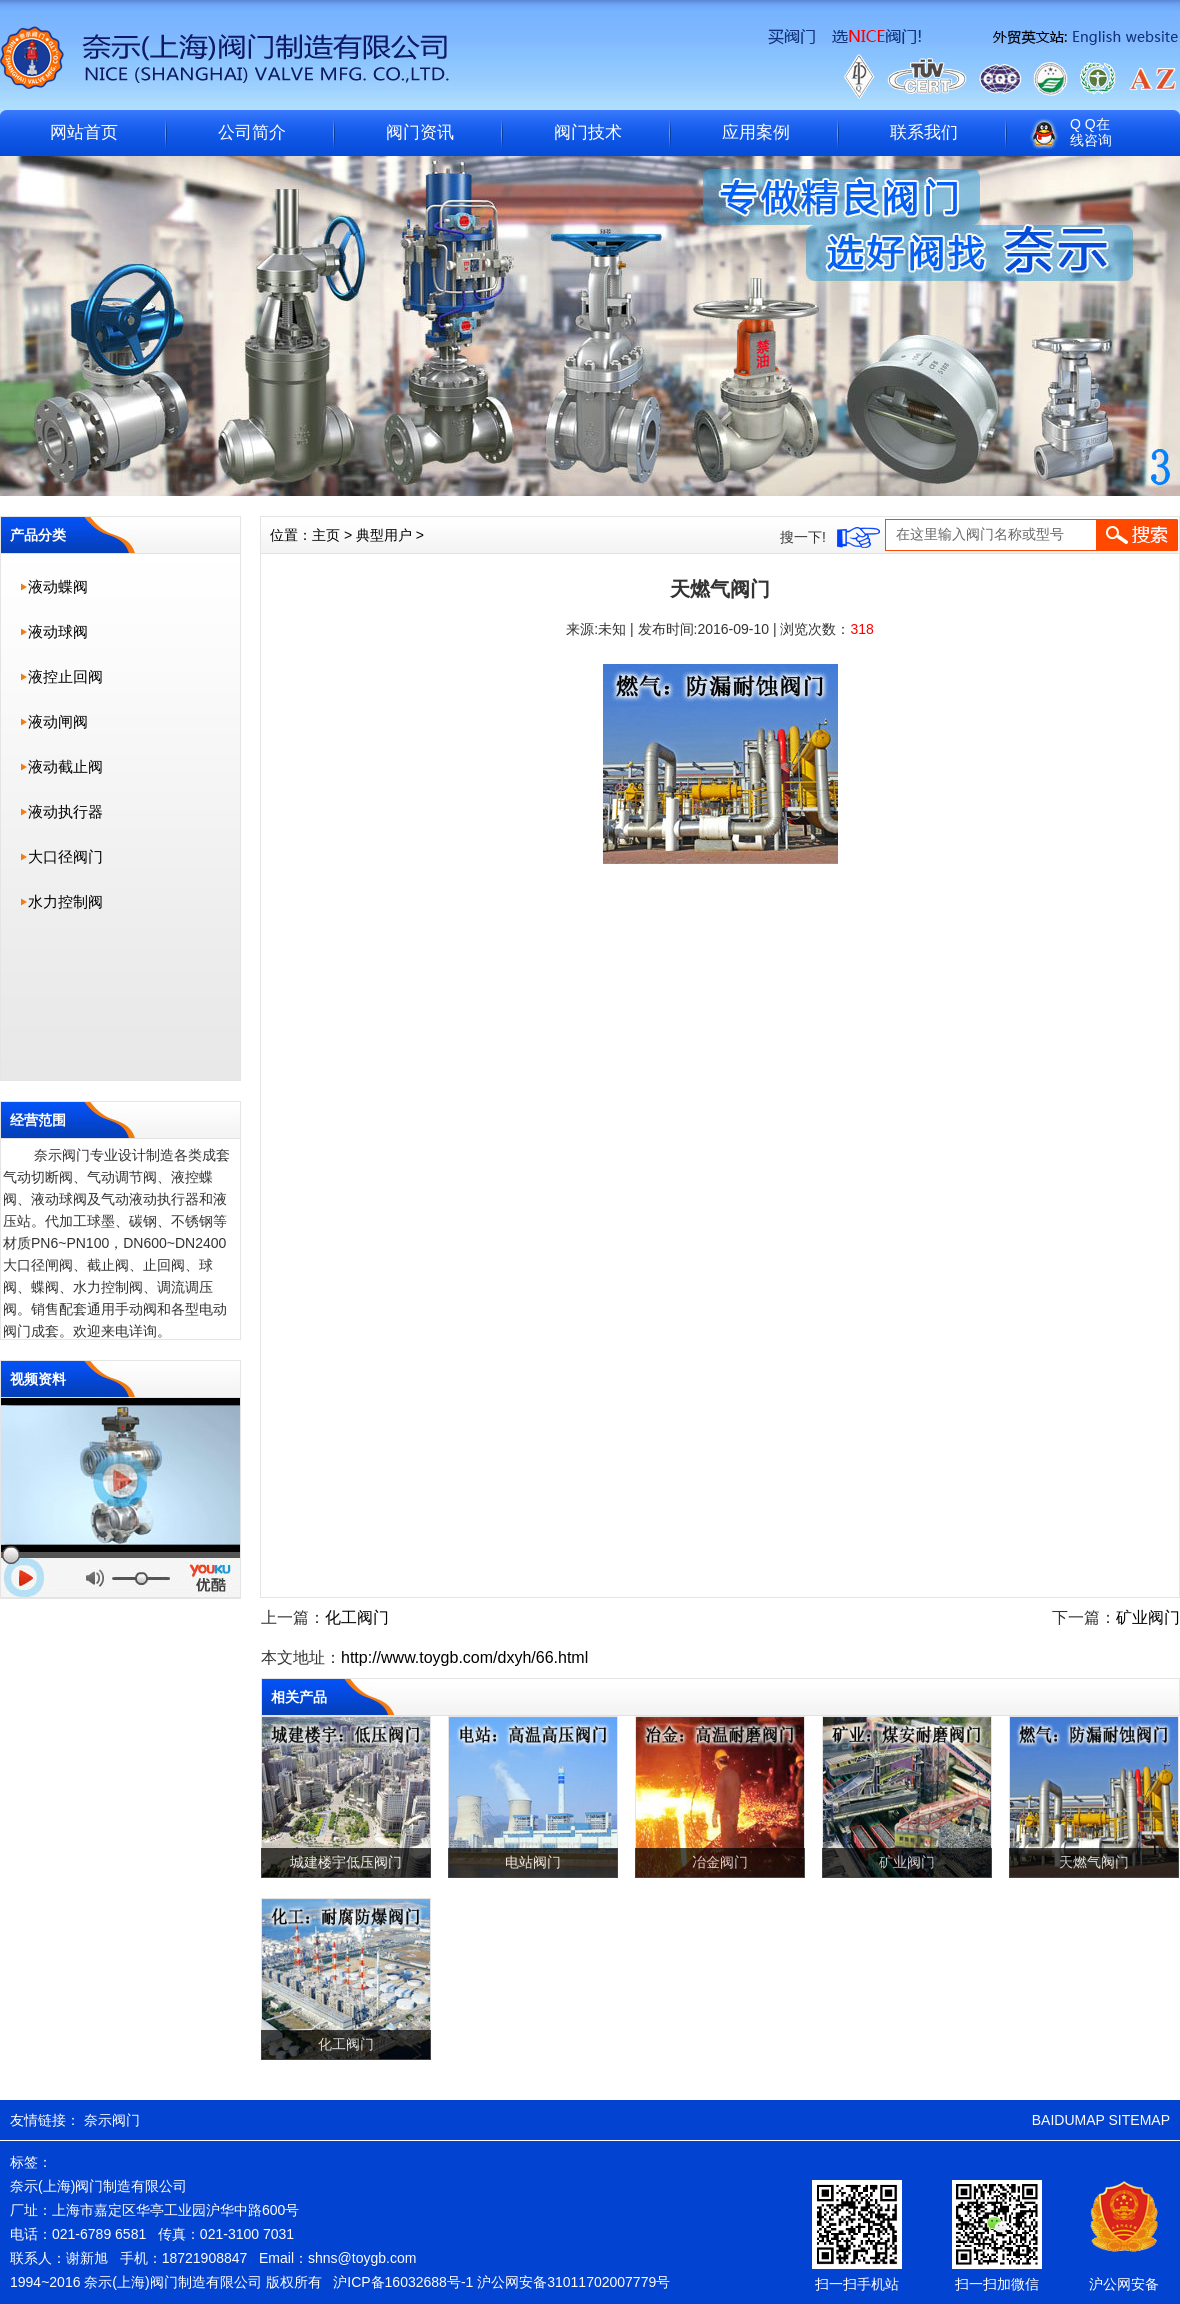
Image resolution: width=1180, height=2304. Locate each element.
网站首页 (84, 132)
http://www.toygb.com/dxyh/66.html (464, 1657)
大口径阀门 (65, 856)
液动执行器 (65, 811)
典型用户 (384, 535)
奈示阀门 (112, 2120)
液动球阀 (58, 631)
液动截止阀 (65, 766)
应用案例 (756, 132)
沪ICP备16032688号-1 (403, 2282)
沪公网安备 (1124, 2284)
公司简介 (252, 132)
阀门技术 (588, 132)
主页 (326, 535)
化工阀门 (357, 1617)
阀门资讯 (420, 132)
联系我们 (924, 132)
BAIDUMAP (1068, 2120)
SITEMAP (1139, 2120)
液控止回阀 (65, 676)
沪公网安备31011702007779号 (573, 2282)
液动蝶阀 (58, 586)
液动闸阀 (58, 721)
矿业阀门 (1148, 1617)
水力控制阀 (65, 901)
